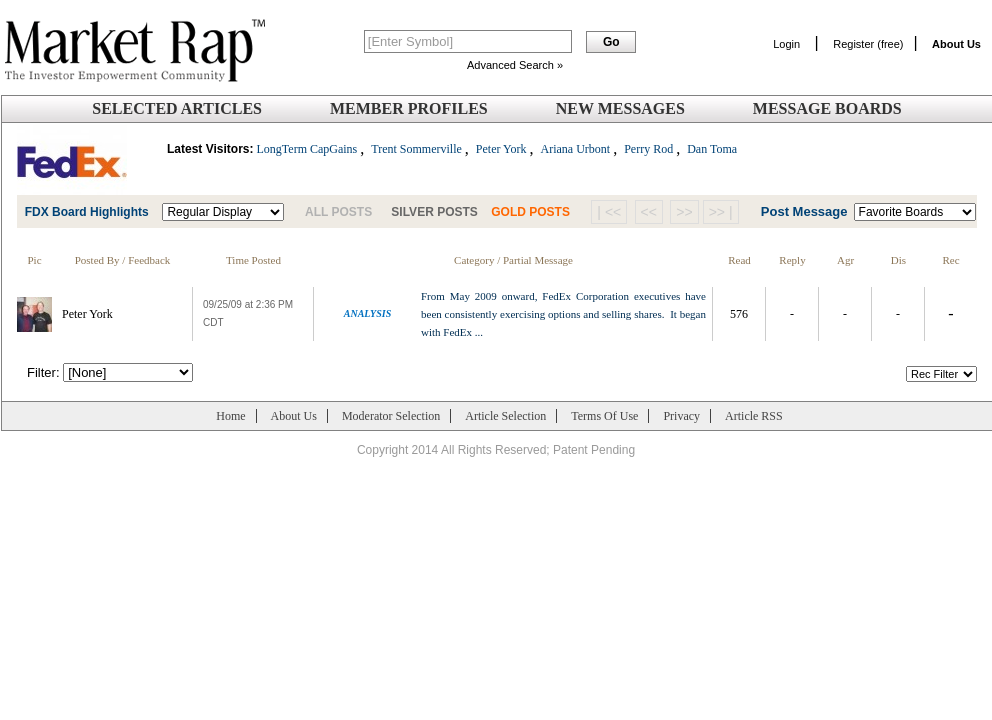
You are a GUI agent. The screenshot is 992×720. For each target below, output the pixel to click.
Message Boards (827, 108)
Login (786, 44)
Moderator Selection (391, 416)
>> (684, 212)
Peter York (501, 149)
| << (609, 212)
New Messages (620, 108)
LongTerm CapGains (306, 149)
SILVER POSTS (434, 212)
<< (649, 212)
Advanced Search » (515, 65)
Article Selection (505, 416)
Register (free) (868, 44)
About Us (294, 416)
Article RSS (754, 416)
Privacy (681, 416)
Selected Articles (177, 108)
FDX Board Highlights (87, 212)
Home (230, 416)
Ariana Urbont (576, 149)
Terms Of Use (604, 416)
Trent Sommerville (416, 149)
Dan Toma (712, 149)
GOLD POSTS (530, 212)
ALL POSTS (338, 212)
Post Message (804, 211)
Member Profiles (409, 108)
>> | (721, 212)
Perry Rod (648, 149)
